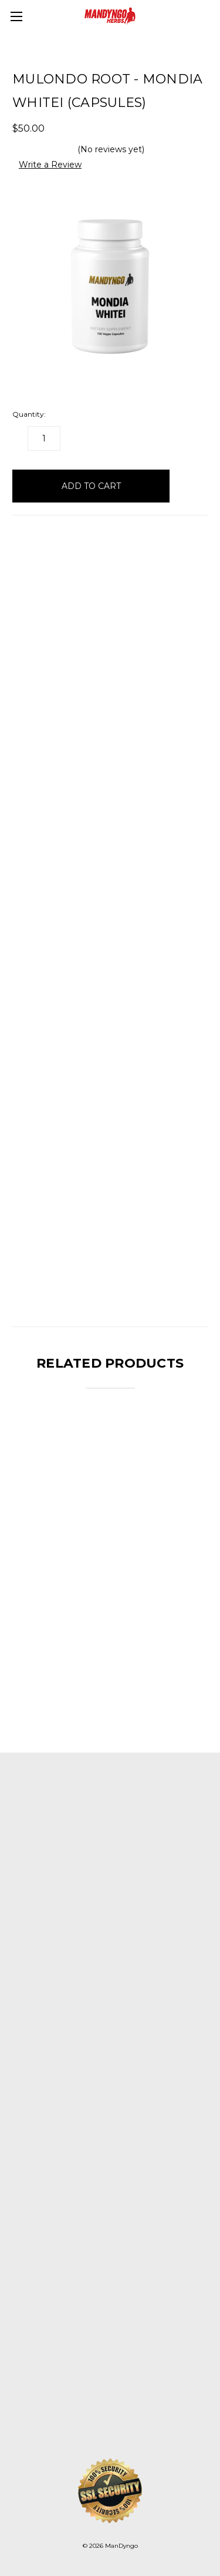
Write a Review (50, 164)
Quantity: (29, 414)
